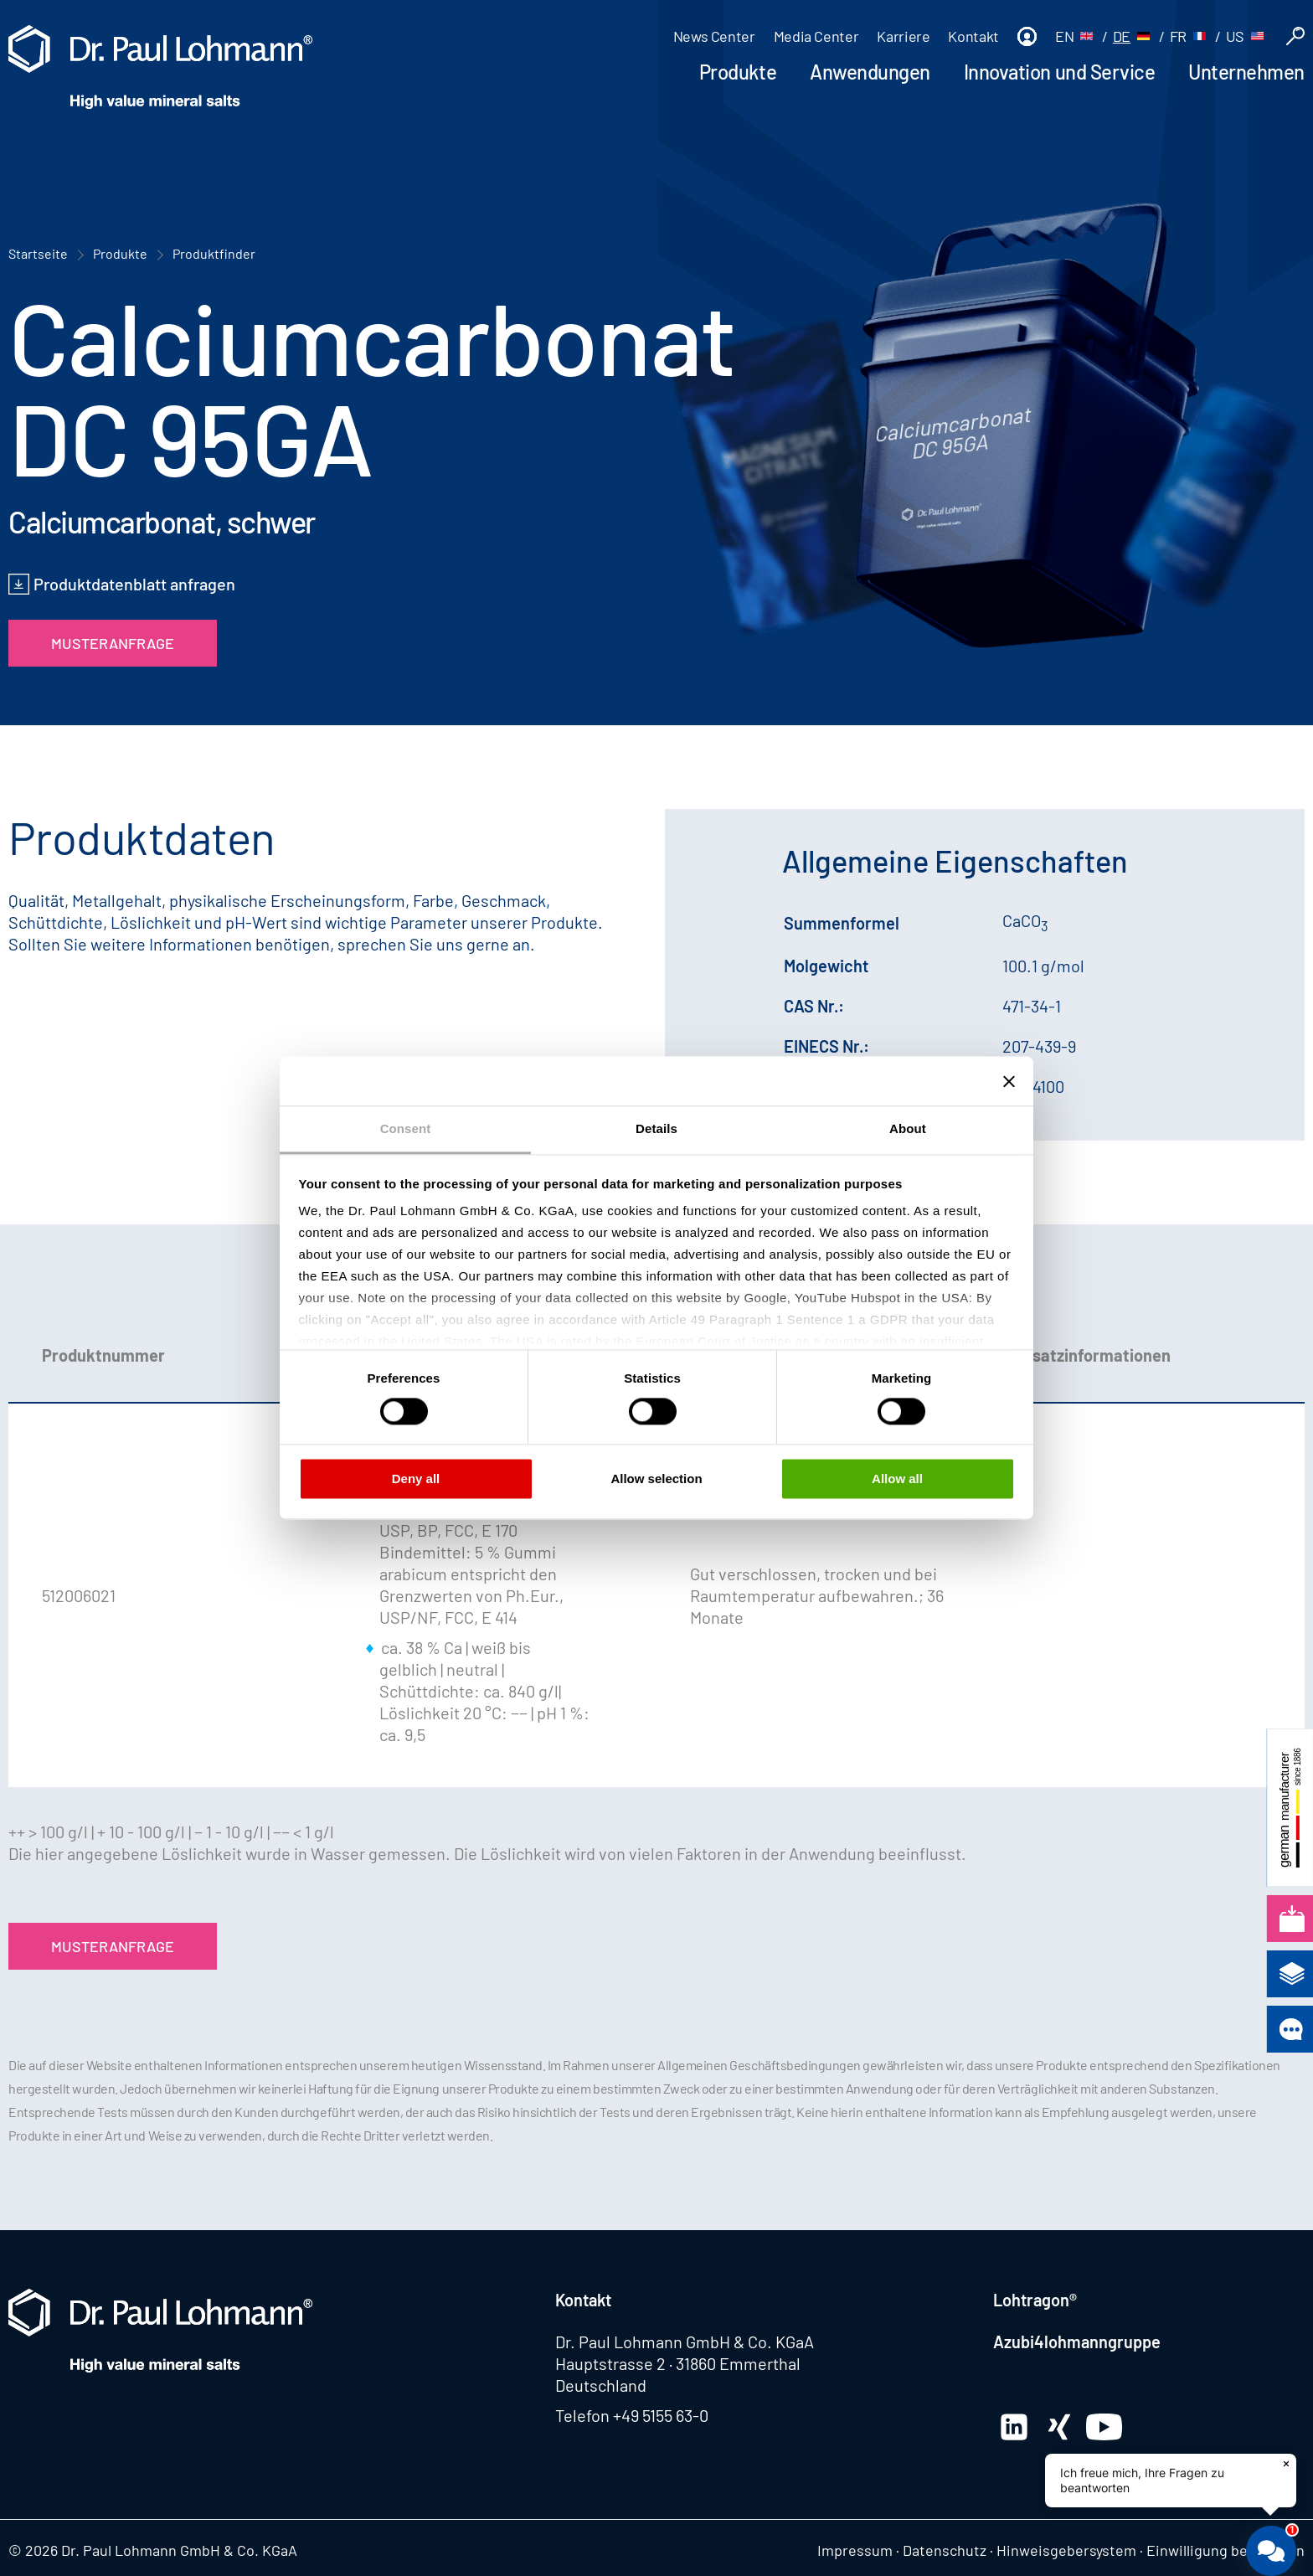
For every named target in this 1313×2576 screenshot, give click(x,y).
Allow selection (656, 1478)
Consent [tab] (405, 1128)
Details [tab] (656, 1128)
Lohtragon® (1035, 2300)
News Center (714, 36)
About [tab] (907, 1128)
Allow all (897, 1478)
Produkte (737, 71)
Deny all (416, 1478)
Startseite (38, 253)
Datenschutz (944, 2550)
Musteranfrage (112, 643)
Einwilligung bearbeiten (1225, 2550)
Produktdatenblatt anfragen (134, 584)
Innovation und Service (1059, 71)
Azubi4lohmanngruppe (1077, 2341)
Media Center (816, 36)
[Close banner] (1009, 1081)
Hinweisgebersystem (1066, 2550)
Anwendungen (870, 71)
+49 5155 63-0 (660, 2415)
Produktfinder (213, 253)
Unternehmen (1246, 71)
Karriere (903, 36)
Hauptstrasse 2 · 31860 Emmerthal (678, 2363)
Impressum (855, 2550)
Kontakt (973, 36)
